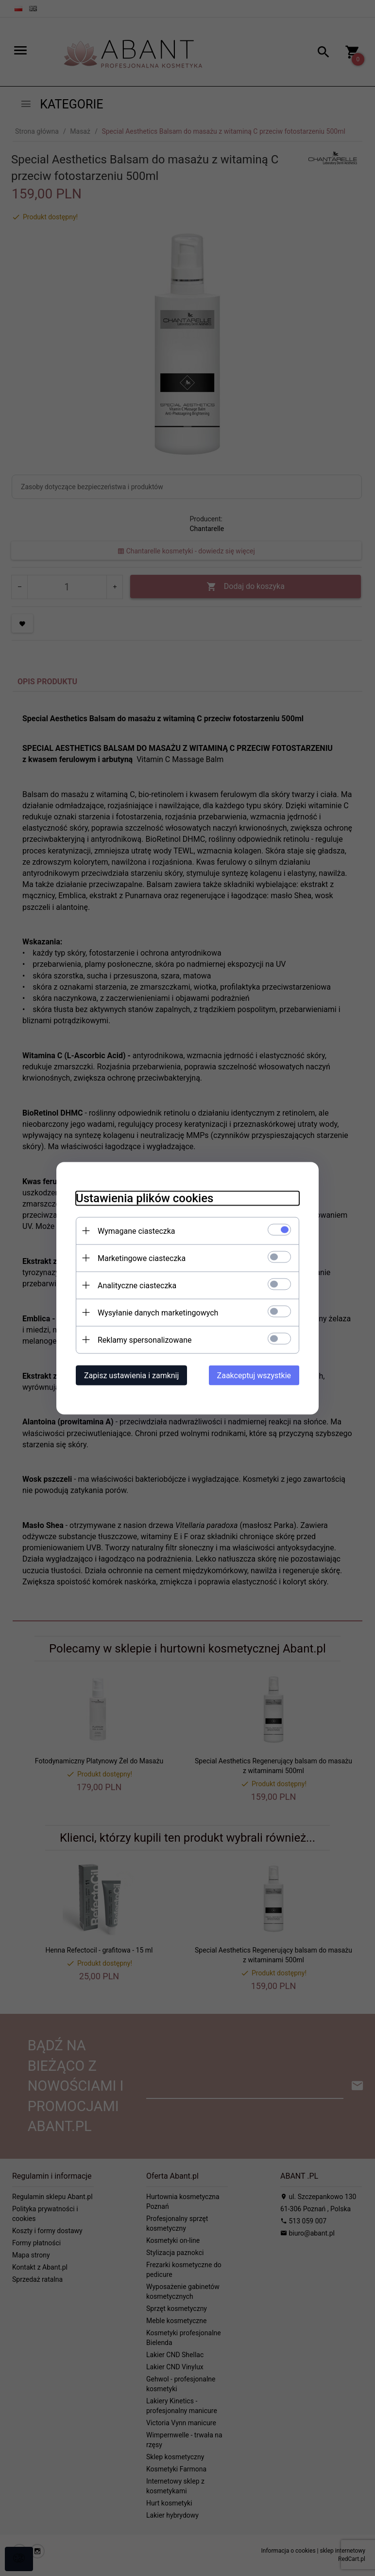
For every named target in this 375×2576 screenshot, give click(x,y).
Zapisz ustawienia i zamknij (131, 1375)
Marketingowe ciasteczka (142, 1257)
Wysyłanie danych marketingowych (158, 1312)
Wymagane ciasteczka (136, 1230)
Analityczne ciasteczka (137, 1285)
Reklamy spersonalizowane (144, 1339)
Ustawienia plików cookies (144, 1198)
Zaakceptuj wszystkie (254, 1375)
